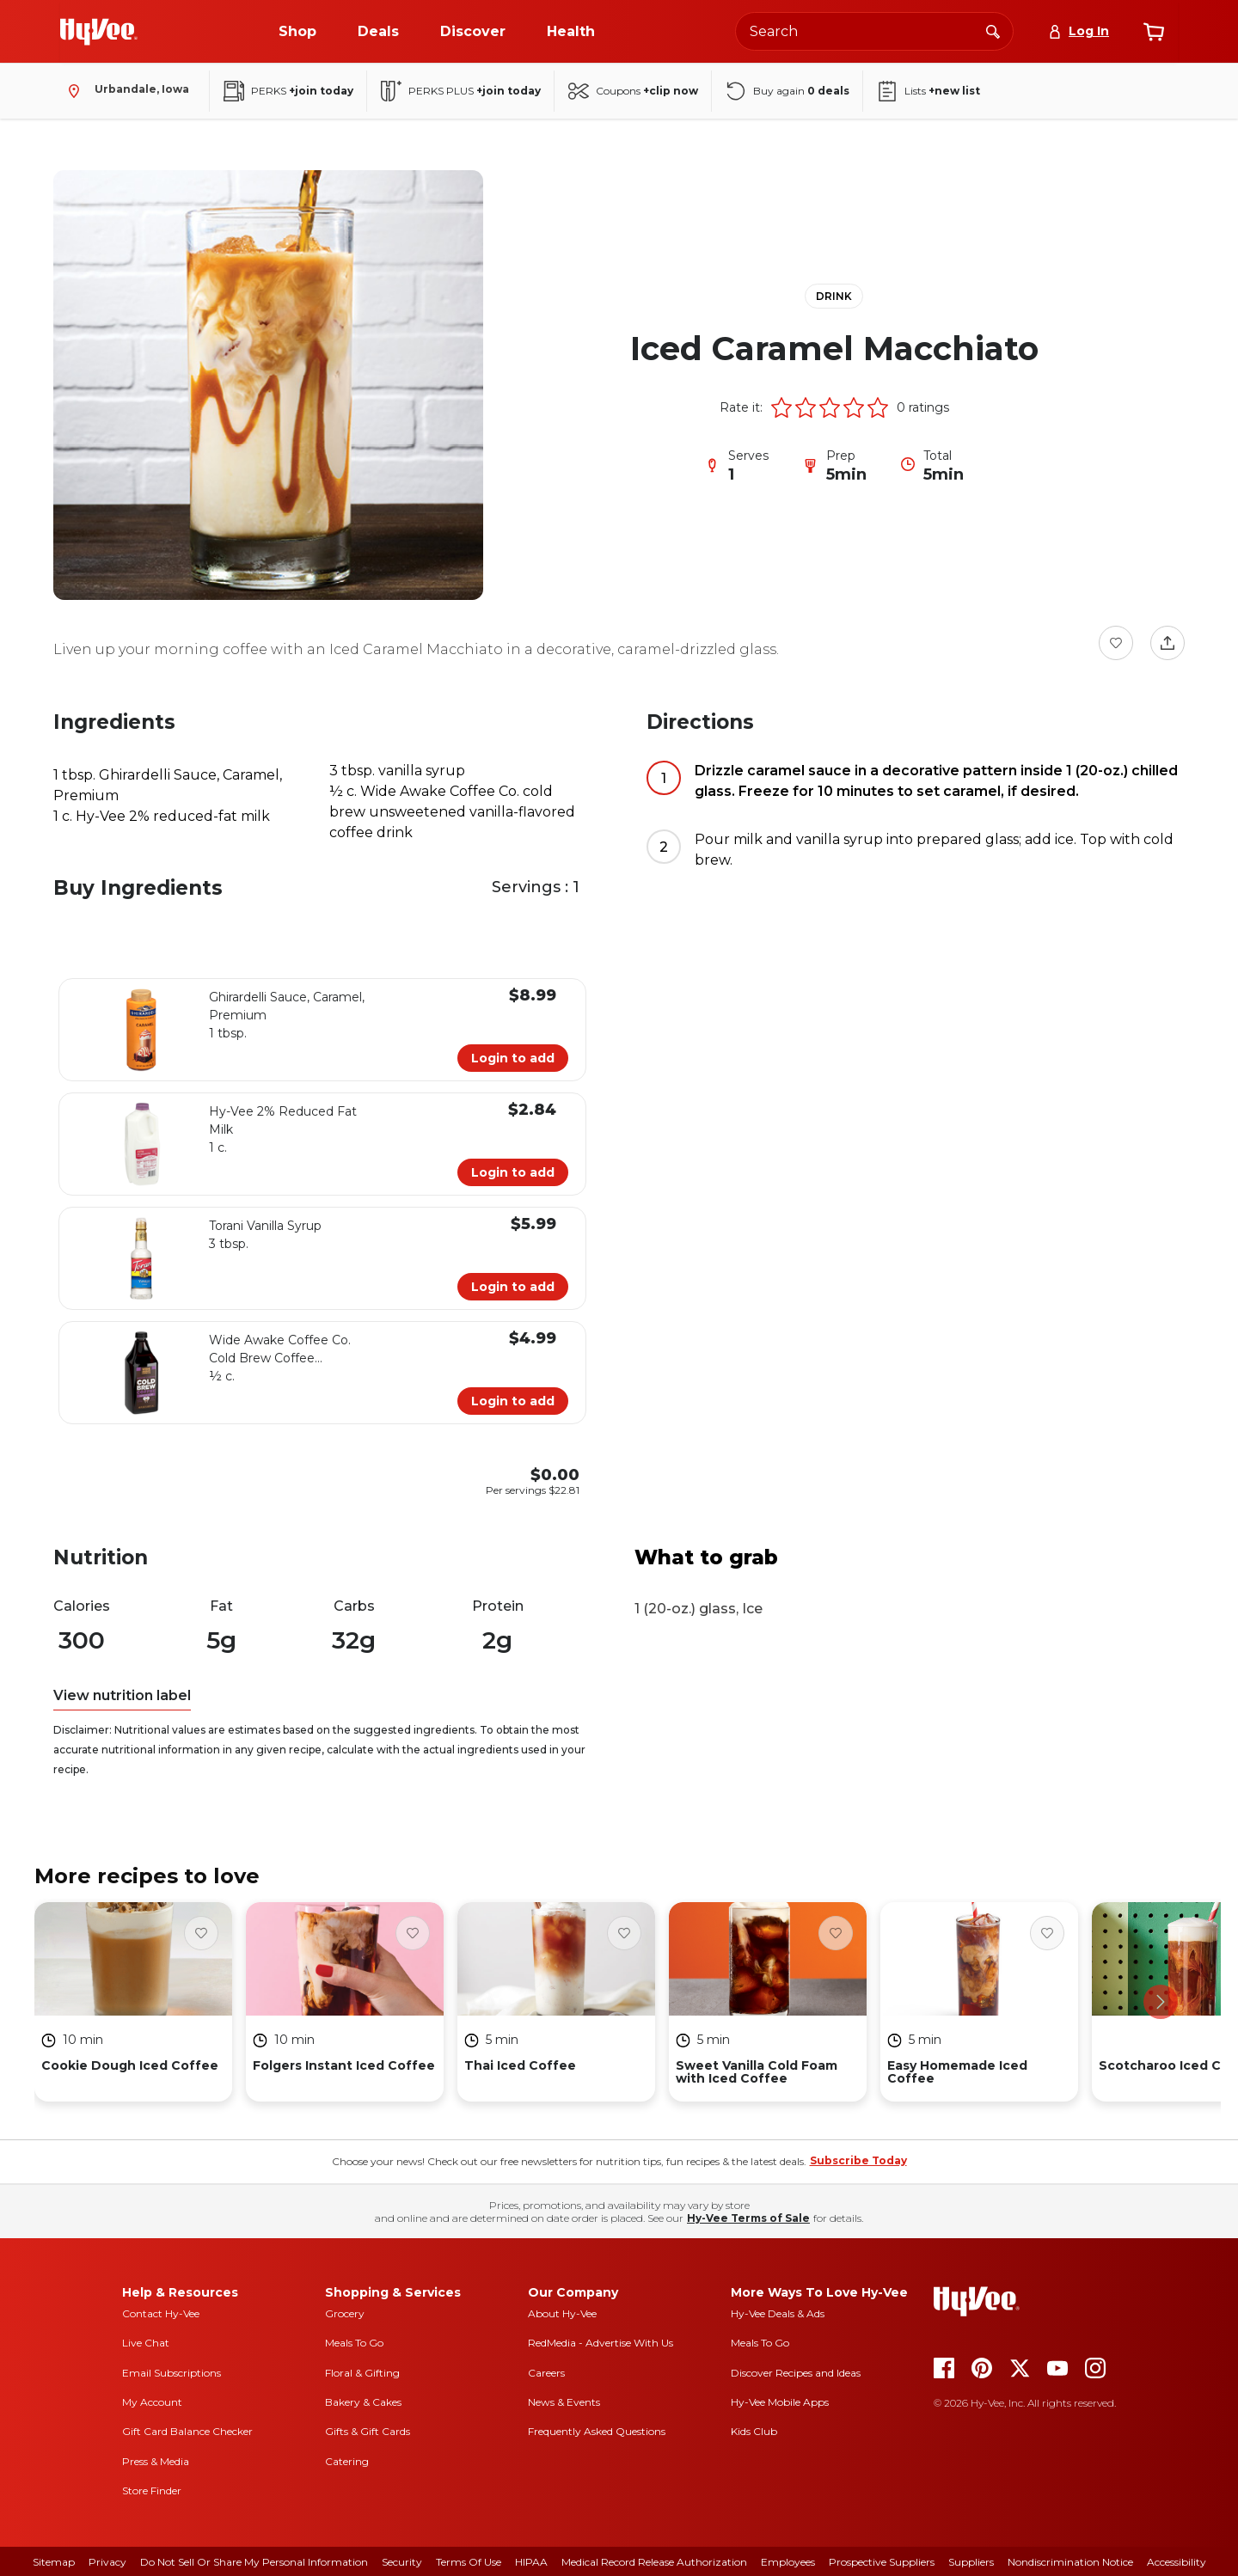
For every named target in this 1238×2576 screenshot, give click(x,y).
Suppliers (971, 2561)
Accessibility (1176, 2561)
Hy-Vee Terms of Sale (748, 2218)
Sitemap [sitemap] (54, 2561)
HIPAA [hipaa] (531, 2561)
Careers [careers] (546, 2372)
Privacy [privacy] (107, 2561)
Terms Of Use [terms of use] (468, 2561)
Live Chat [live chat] (145, 2342)
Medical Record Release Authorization (654, 2561)
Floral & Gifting (362, 2372)
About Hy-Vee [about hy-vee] (562, 2313)
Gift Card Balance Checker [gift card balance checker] (187, 2431)
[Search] (993, 31)
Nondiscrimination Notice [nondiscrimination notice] (1070, 2561)
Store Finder (151, 2490)
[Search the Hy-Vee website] (874, 31)
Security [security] (402, 2561)
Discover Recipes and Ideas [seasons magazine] (796, 2372)
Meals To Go (354, 2342)
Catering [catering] (347, 2461)
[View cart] (1154, 32)
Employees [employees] (788, 2561)
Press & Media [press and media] (155, 2461)
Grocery (345, 2313)
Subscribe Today (858, 2160)
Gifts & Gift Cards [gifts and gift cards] (367, 2431)
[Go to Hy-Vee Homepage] (99, 32)
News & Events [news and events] (564, 2401)
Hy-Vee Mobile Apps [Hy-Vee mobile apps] (780, 2401)
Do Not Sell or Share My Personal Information (254, 2561)
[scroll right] (1160, 2002)
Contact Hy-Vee (160, 2313)
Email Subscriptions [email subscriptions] (171, 2372)
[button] (781, 407)
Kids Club (754, 2431)
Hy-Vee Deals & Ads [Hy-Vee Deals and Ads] (777, 2313)
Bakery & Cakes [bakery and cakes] (363, 2401)
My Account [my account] (152, 2401)
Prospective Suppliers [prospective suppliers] (882, 2561)
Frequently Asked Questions (596, 2431)
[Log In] (1078, 31)
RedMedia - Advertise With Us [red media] (600, 2342)
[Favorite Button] (1116, 643)
